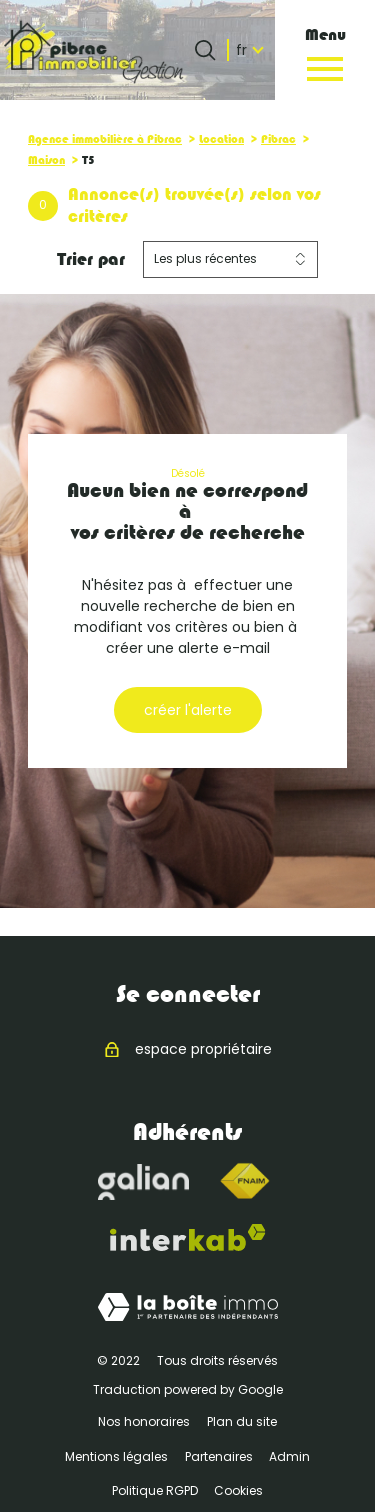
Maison (46, 160)
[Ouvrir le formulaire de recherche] (205, 50)
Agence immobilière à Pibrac (105, 139)
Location (221, 139)
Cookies (238, 1490)
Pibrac (278, 139)
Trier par (91, 259)
